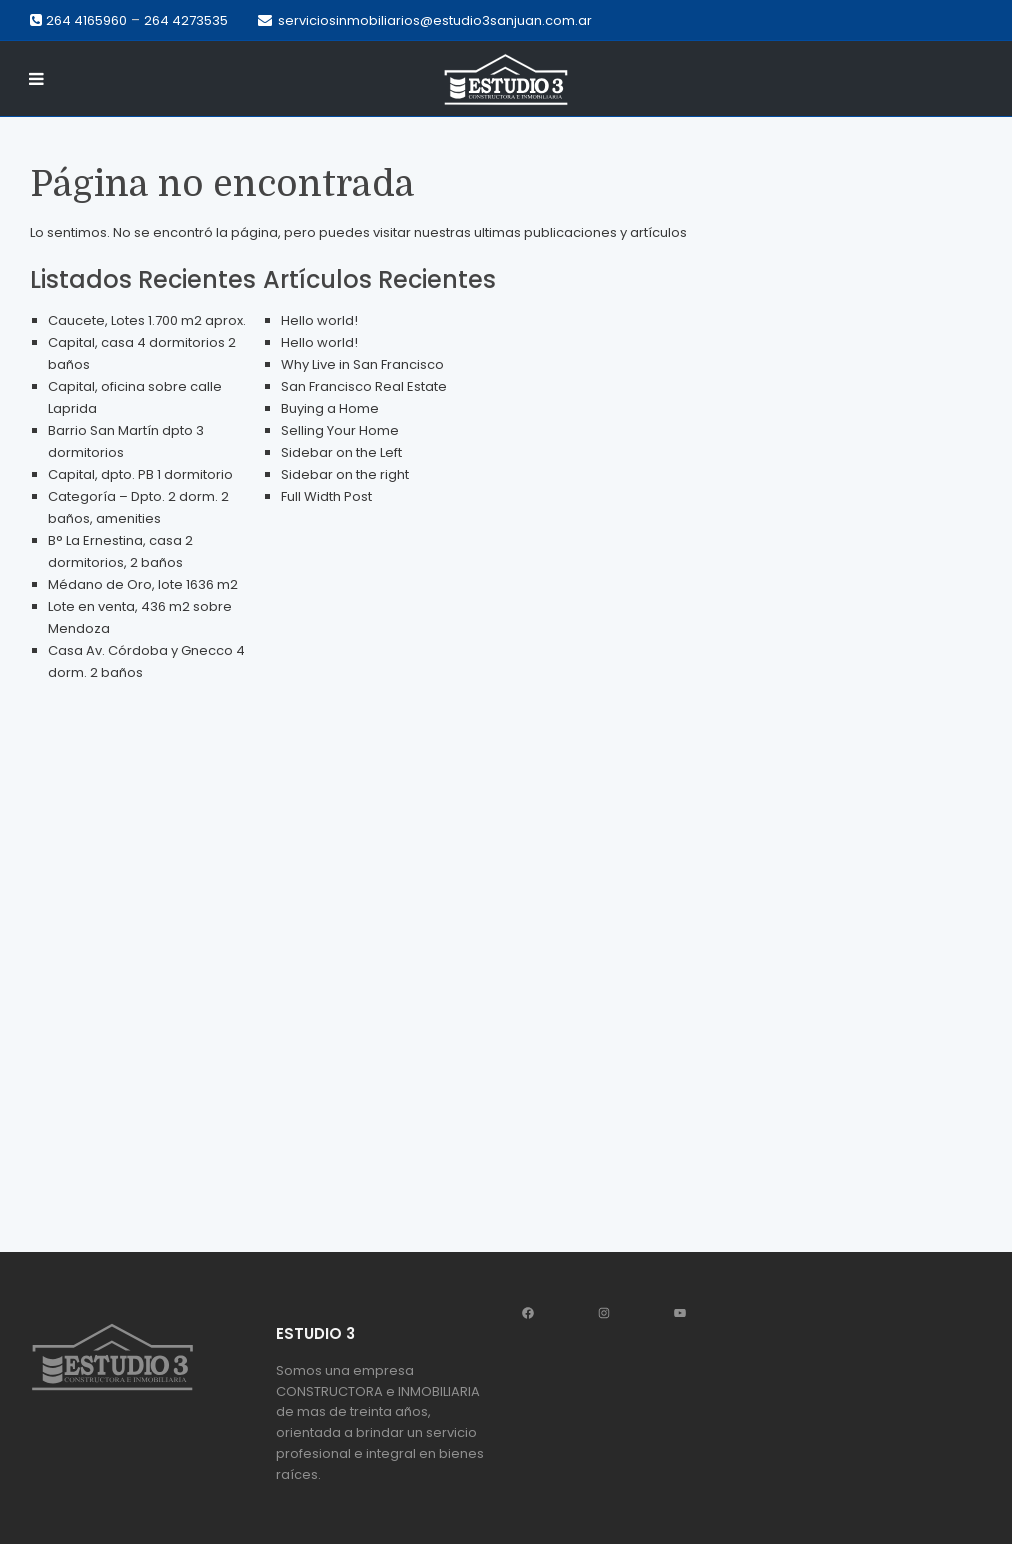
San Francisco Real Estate (364, 386)
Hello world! (319, 320)
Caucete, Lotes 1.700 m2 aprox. (147, 320)
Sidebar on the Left (341, 452)
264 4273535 (186, 20)
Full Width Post (326, 496)
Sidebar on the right (345, 474)
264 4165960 (86, 20)
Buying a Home (330, 408)
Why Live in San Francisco (362, 364)
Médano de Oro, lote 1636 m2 (143, 584)
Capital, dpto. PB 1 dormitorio (140, 474)
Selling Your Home (340, 430)
